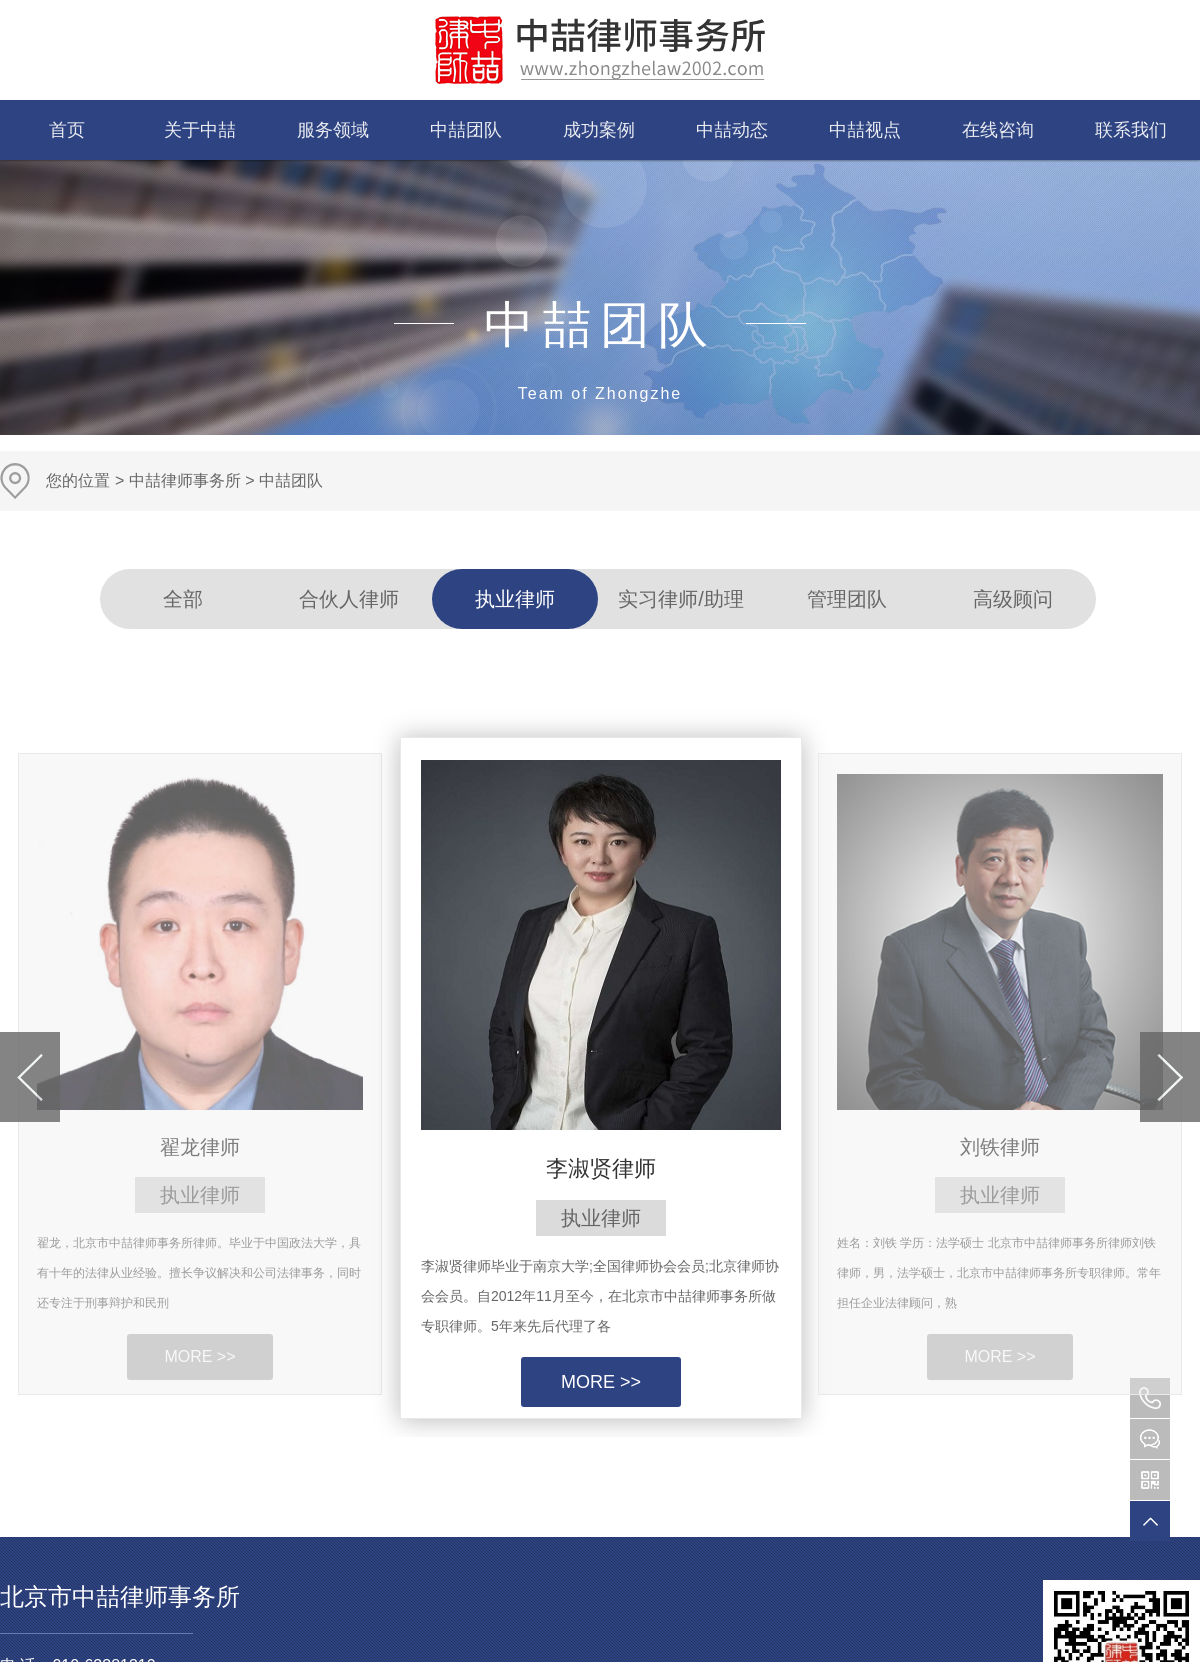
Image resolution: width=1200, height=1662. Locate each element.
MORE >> (601, 1382)
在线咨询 (998, 130)
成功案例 (599, 130)
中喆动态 (732, 130)
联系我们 (1131, 130)
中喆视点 (865, 130)
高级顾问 (1013, 599)
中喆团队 (466, 130)
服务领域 (333, 130)
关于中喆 (200, 130)
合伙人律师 (349, 599)
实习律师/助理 (681, 599)
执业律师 (515, 599)
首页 (67, 130)
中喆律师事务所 (185, 480)
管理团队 (847, 599)
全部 (183, 599)
